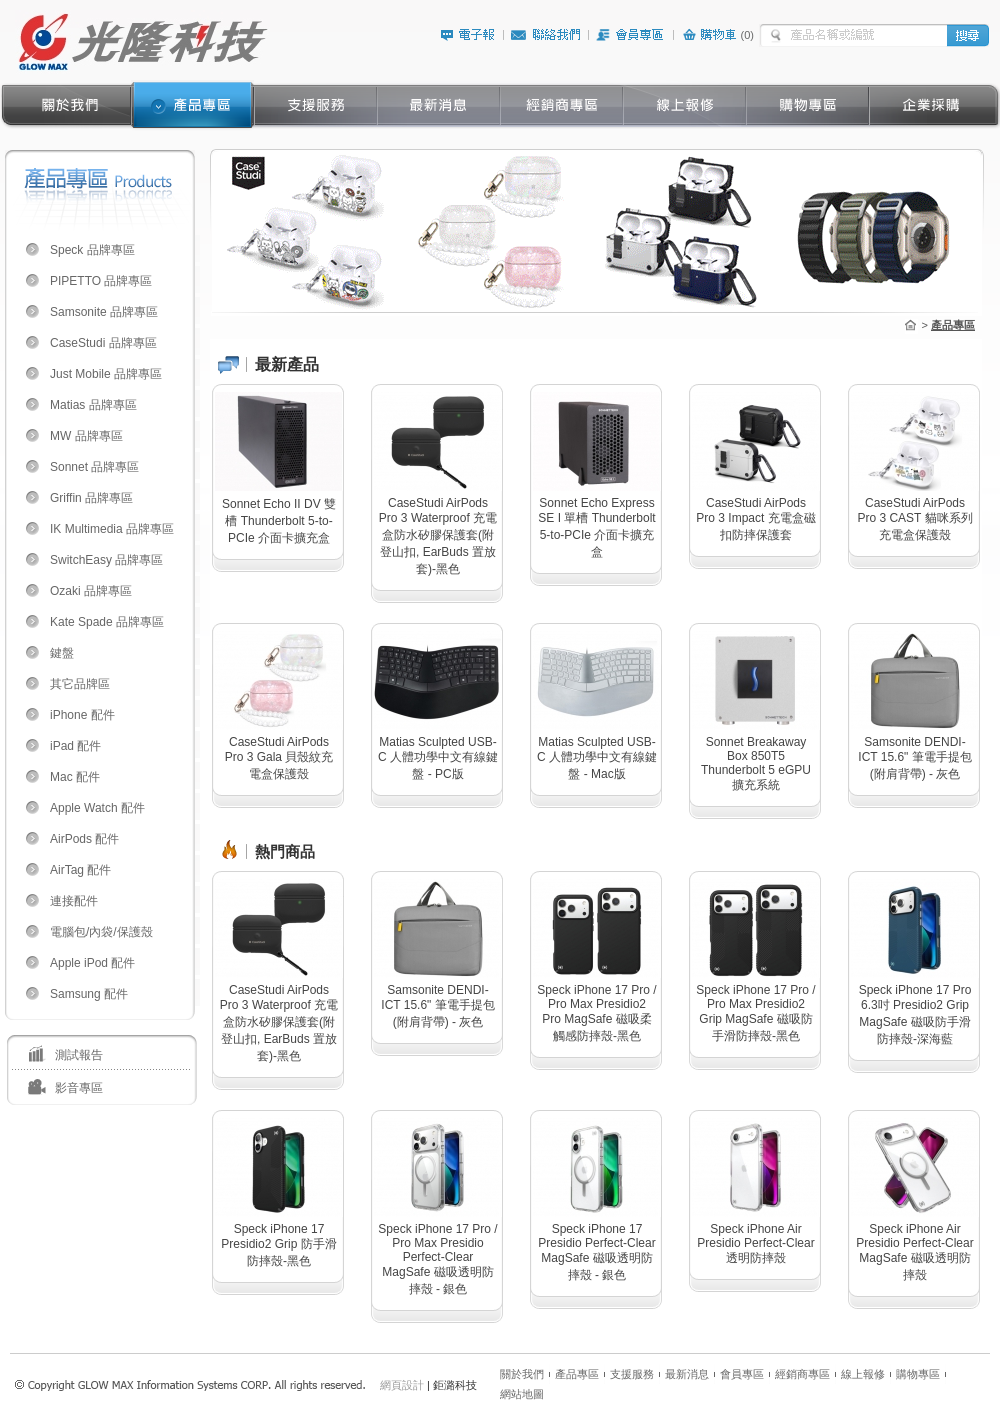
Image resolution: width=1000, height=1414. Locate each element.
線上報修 (863, 1374)
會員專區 (742, 1374)
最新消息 (687, 1374)
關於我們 (522, 1374)
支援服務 (632, 1374)
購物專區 (918, 1374)
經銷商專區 (802, 1374)
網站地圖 (522, 1394)
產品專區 (577, 1374)
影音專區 (79, 1088)
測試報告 (79, 1055)
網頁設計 (402, 1385)
